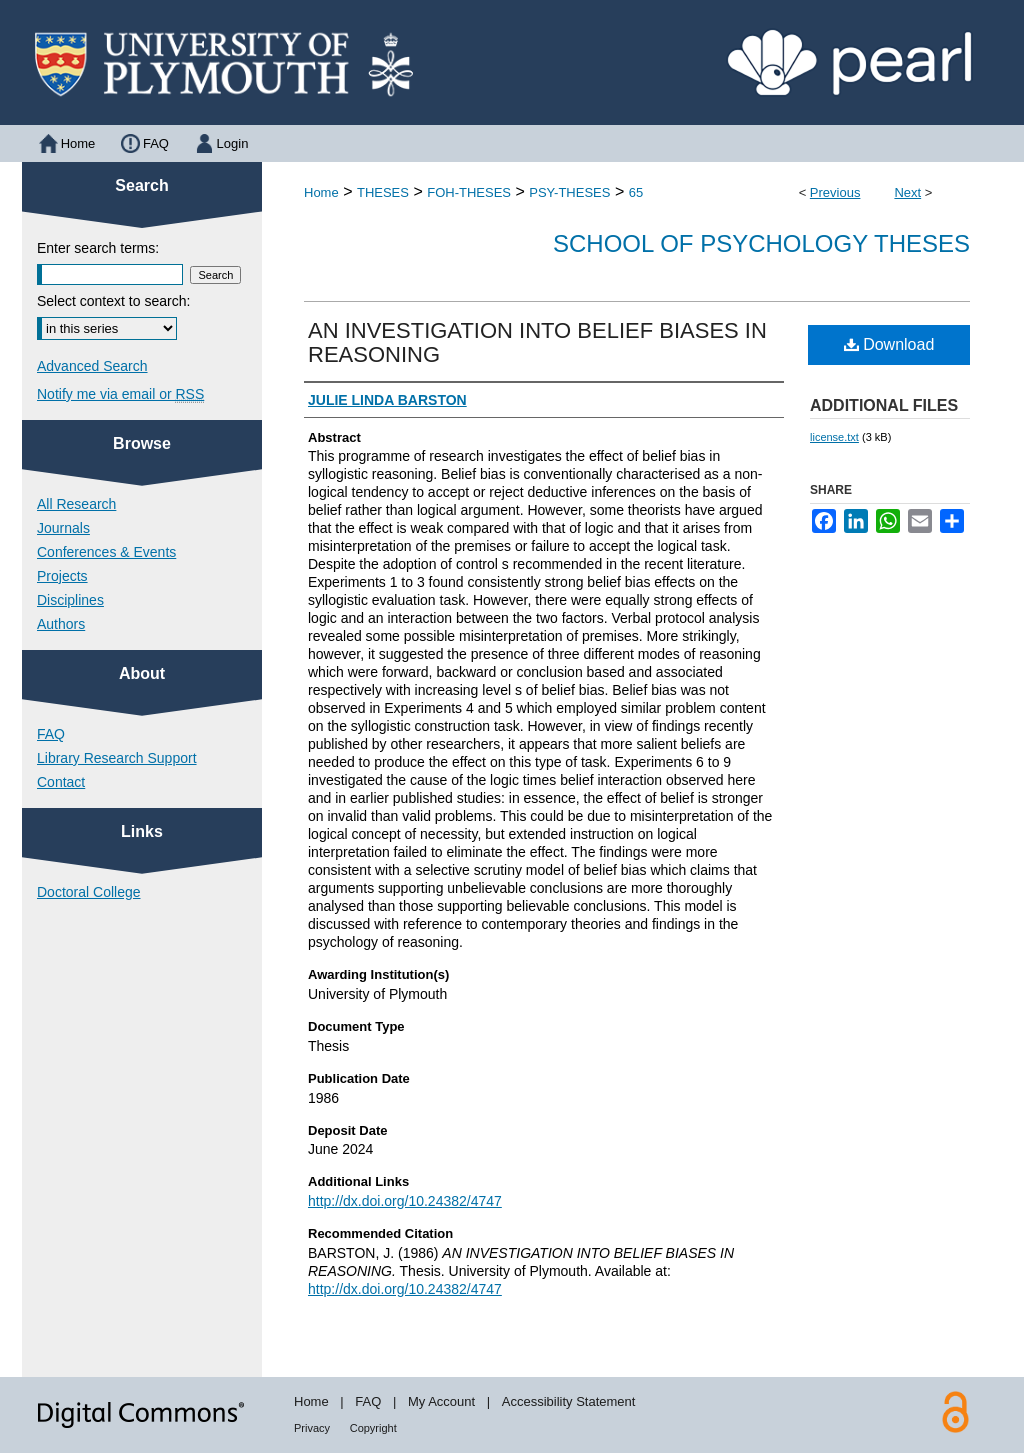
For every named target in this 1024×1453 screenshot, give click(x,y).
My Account (441, 1401)
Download (889, 344)
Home (321, 192)
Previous (835, 192)
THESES (383, 192)
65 (636, 192)
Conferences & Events (106, 552)
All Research (76, 504)
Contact (61, 782)
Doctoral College (89, 892)
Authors (61, 624)
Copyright (373, 1428)
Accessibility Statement (569, 1401)
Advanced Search (92, 366)
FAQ (51, 734)
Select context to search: (113, 301)
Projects (62, 576)
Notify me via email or (120, 394)
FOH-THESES (469, 192)
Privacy (312, 1428)
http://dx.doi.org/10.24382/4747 (405, 1201)
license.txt (834, 437)
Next (907, 192)
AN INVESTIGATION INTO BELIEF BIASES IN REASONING (537, 342)
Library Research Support (117, 758)
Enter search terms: (98, 248)
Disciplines (70, 600)
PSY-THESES (569, 192)
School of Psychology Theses (761, 243)
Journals (63, 528)
